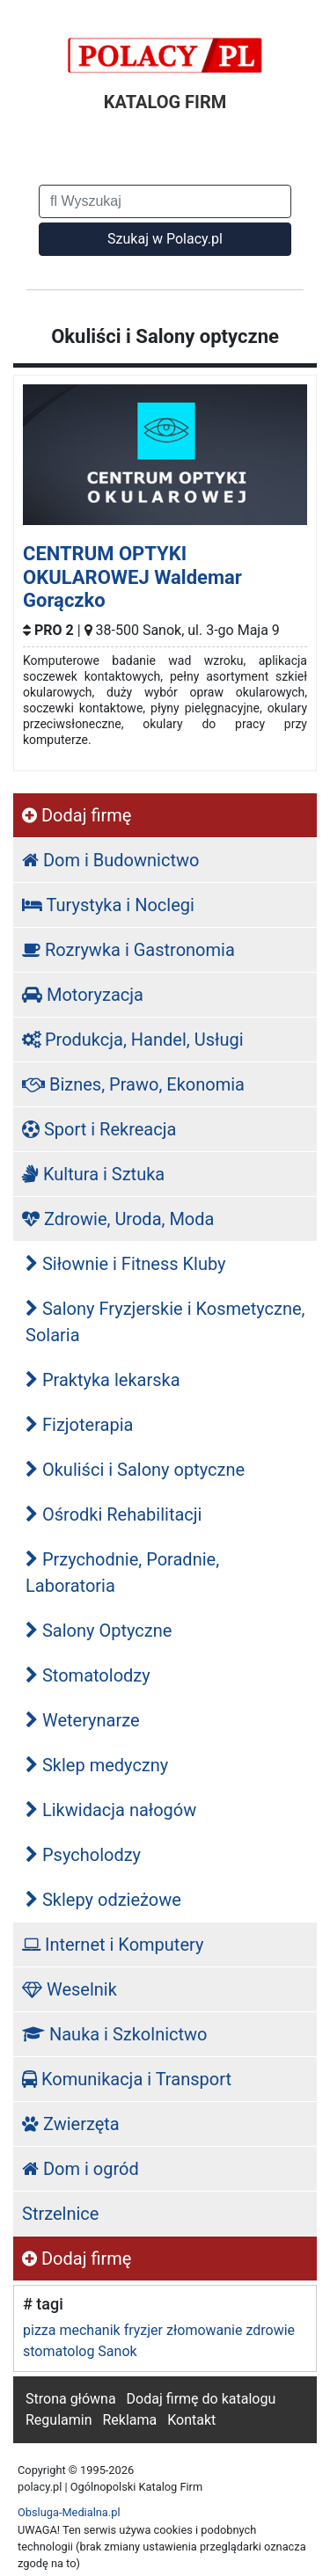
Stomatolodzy (88, 1675)
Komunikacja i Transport (126, 2079)
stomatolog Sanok (80, 2351)
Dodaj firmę (76, 815)
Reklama (129, 2420)
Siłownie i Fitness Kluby (126, 1263)
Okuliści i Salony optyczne (135, 1469)
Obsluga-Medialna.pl (69, 2512)
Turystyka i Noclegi (108, 905)
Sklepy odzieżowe (103, 1899)
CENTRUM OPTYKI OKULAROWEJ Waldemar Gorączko (132, 577)
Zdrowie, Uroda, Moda (118, 1219)
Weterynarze (83, 1720)
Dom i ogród (80, 2168)
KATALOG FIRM (165, 102)
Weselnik (69, 1989)
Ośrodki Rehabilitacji (114, 1514)
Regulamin (59, 2420)
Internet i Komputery (112, 1944)
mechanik (89, 2330)
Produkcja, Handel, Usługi (133, 1039)
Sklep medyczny (97, 1765)
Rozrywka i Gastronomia (128, 949)
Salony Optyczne (99, 1630)
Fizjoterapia (79, 1424)
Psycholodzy (83, 1854)
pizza (39, 2330)
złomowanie (204, 2330)
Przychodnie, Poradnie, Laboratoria (122, 1572)
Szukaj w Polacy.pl (165, 238)
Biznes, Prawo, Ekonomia (133, 1084)
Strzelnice (60, 2213)
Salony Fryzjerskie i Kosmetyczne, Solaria (165, 1322)
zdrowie (270, 2330)
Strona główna (71, 2398)
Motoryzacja (82, 994)
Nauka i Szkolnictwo (115, 2034)
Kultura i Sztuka (93, 1174)
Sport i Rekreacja (99, 1129)
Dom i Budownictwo (110, 860)
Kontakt (191, 2420)
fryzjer (143, 2330)
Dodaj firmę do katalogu (201, 2398)
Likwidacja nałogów (111, 1810)
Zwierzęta (71, 2124)
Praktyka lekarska (103, 1379)
